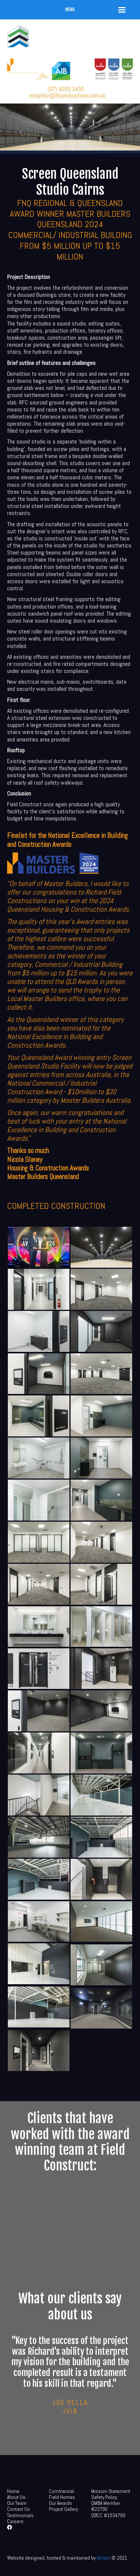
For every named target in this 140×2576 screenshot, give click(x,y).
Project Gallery (63, 2509)
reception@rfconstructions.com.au (67, 95)
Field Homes (62, 2497)
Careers (15, 2521)
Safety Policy (104, 2497)
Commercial (61, 2491)
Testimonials (20, 2515)
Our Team (17, 2503)
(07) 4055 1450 (65, 88)
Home (13, 2491)
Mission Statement (110, 2491)
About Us (16, 2497)
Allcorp (103, 2558)
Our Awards (60, 2503)
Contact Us (18, 2509)
